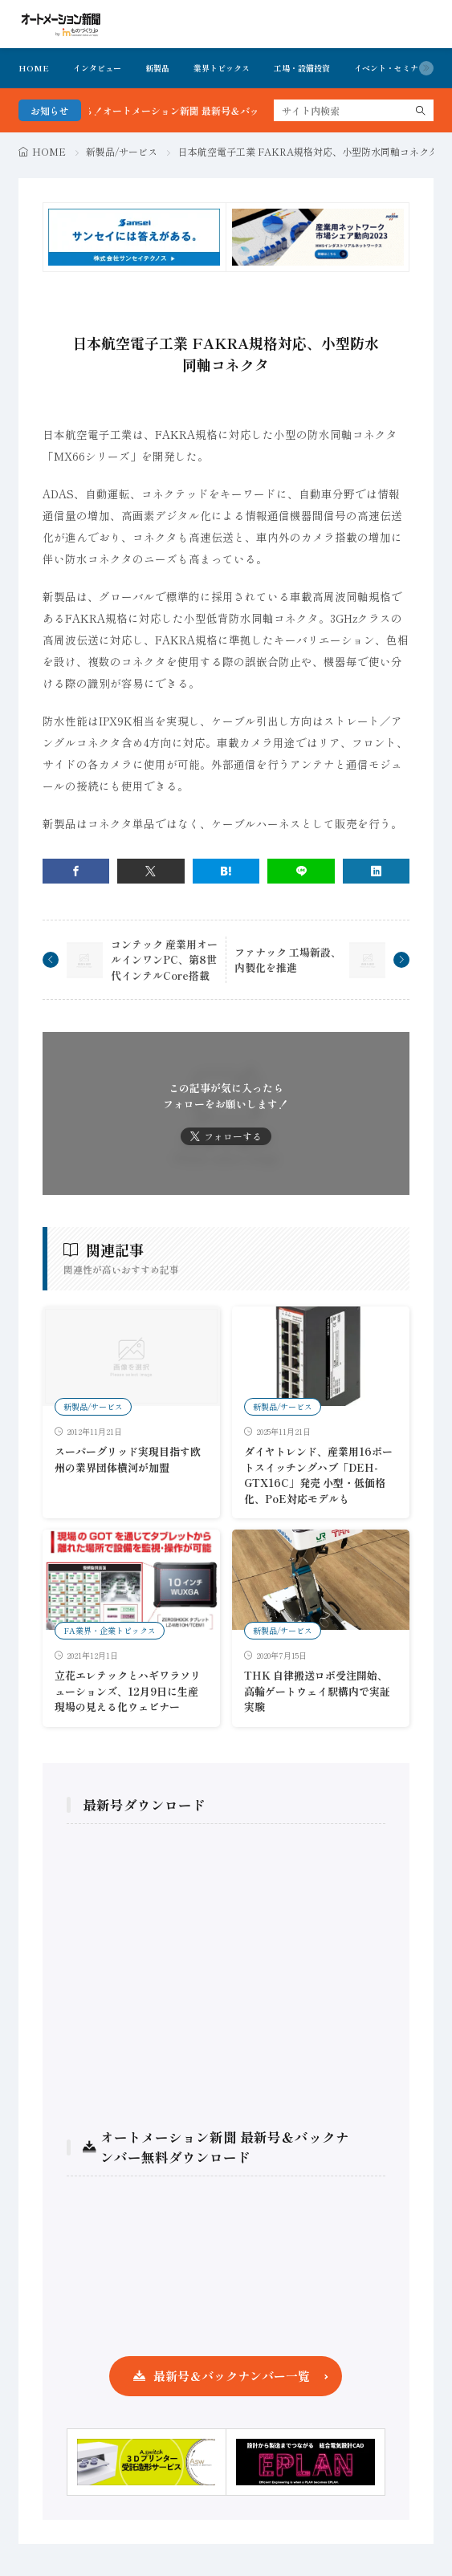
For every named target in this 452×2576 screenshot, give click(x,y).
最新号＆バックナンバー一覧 (231, 2375)
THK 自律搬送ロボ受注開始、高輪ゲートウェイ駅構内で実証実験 (317, 1691)
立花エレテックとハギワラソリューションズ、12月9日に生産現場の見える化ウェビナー (128, 1691)
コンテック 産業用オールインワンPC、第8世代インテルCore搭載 (164, 960)
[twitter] (151, 871)
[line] (301, 871)
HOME (33, 68)
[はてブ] (226, 871)
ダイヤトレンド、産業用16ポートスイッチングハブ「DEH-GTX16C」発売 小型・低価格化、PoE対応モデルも (318, 1475)
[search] (421, 110)
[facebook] (76, 871)
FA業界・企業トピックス (109, 1630)
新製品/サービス (121, 151)
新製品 (157, 68)
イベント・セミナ (386, 68)
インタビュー (97, 68)
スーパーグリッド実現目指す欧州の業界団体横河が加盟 (128, 1459)
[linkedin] (376, 871)
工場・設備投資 (302, 68)
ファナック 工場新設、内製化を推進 (287, 960)
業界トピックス (221, 68)
